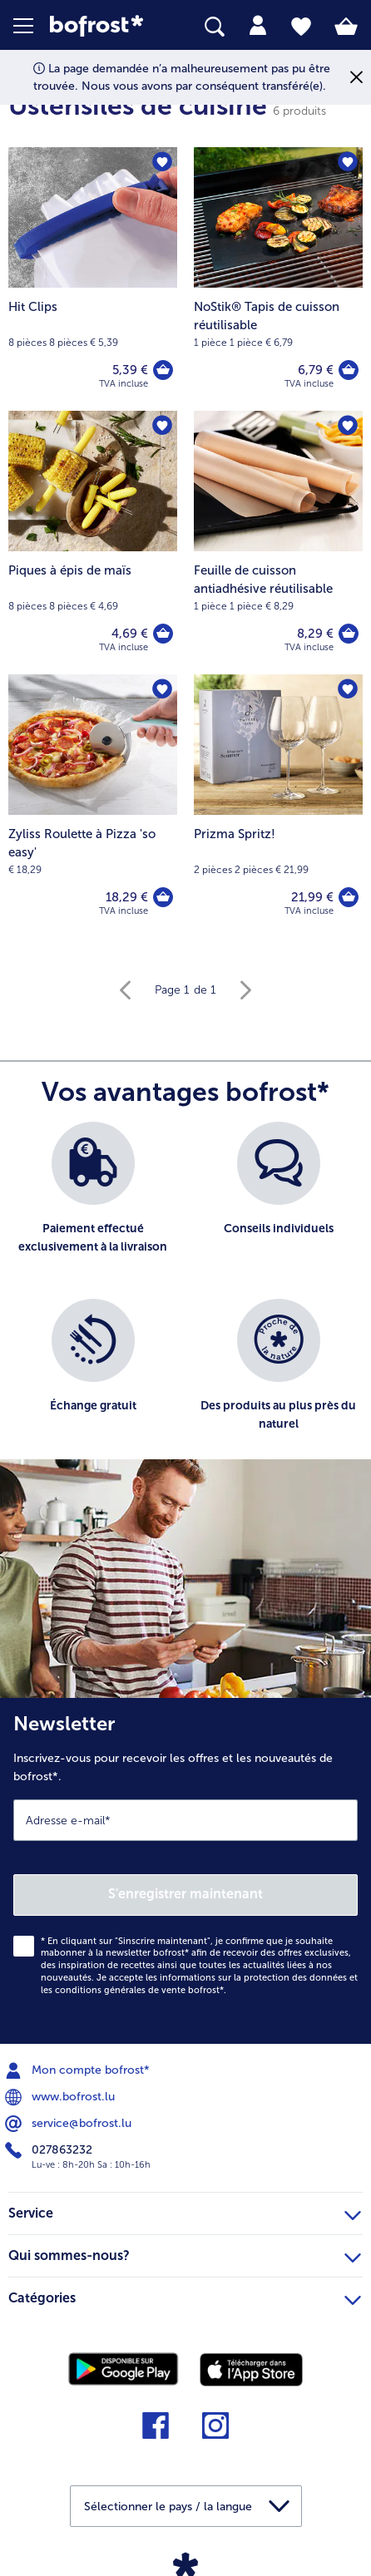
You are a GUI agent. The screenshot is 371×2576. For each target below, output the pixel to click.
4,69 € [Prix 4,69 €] (129, 633)
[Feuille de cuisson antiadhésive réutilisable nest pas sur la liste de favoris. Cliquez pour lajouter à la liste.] (347, 425)
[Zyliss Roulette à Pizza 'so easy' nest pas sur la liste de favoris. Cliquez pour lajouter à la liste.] (162, 689)
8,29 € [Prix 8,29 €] (315, 633)
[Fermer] (356, 77)
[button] (31, 26)
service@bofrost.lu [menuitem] (69, 2123)
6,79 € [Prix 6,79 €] (316, 370)
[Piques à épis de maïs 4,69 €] (92, 542)
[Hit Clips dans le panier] (163, 370)
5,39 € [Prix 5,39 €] (130, 370)
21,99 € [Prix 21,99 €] (312, 897)
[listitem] (93, 1202)
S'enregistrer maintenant (185, 1894)
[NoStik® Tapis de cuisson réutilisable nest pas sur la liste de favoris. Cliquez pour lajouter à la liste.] (347, 162)
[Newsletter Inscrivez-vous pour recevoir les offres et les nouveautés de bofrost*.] (185, 1871)
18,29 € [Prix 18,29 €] (127, 897)
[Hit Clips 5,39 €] (92, 279)
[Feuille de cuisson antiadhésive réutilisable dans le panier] (349, 634)
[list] (185, 1299)
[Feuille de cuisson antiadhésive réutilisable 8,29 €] (278, 542)
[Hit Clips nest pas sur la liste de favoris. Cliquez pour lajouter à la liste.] (162, 162)
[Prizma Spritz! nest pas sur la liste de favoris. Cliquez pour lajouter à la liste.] (347, 689)
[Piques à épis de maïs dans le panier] (163, 634)
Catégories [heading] (184, 2295)
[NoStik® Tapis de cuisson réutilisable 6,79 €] (278, 279)
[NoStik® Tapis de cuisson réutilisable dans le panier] (349, 370)
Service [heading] (184, 2211)
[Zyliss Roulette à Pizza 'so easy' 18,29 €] (92, 806)
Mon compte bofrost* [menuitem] (79, 2070)
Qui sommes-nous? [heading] (184, 2253)
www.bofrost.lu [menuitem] (61, 2097)
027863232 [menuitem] (50, 2150)
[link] (104, 26)
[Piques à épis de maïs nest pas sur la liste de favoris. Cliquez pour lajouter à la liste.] (162, 425)
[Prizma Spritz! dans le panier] (349, 897)
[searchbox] (215, 27)
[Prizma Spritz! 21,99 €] (278, 806)
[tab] (258, 26)
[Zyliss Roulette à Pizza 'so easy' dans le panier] (163, 897)
